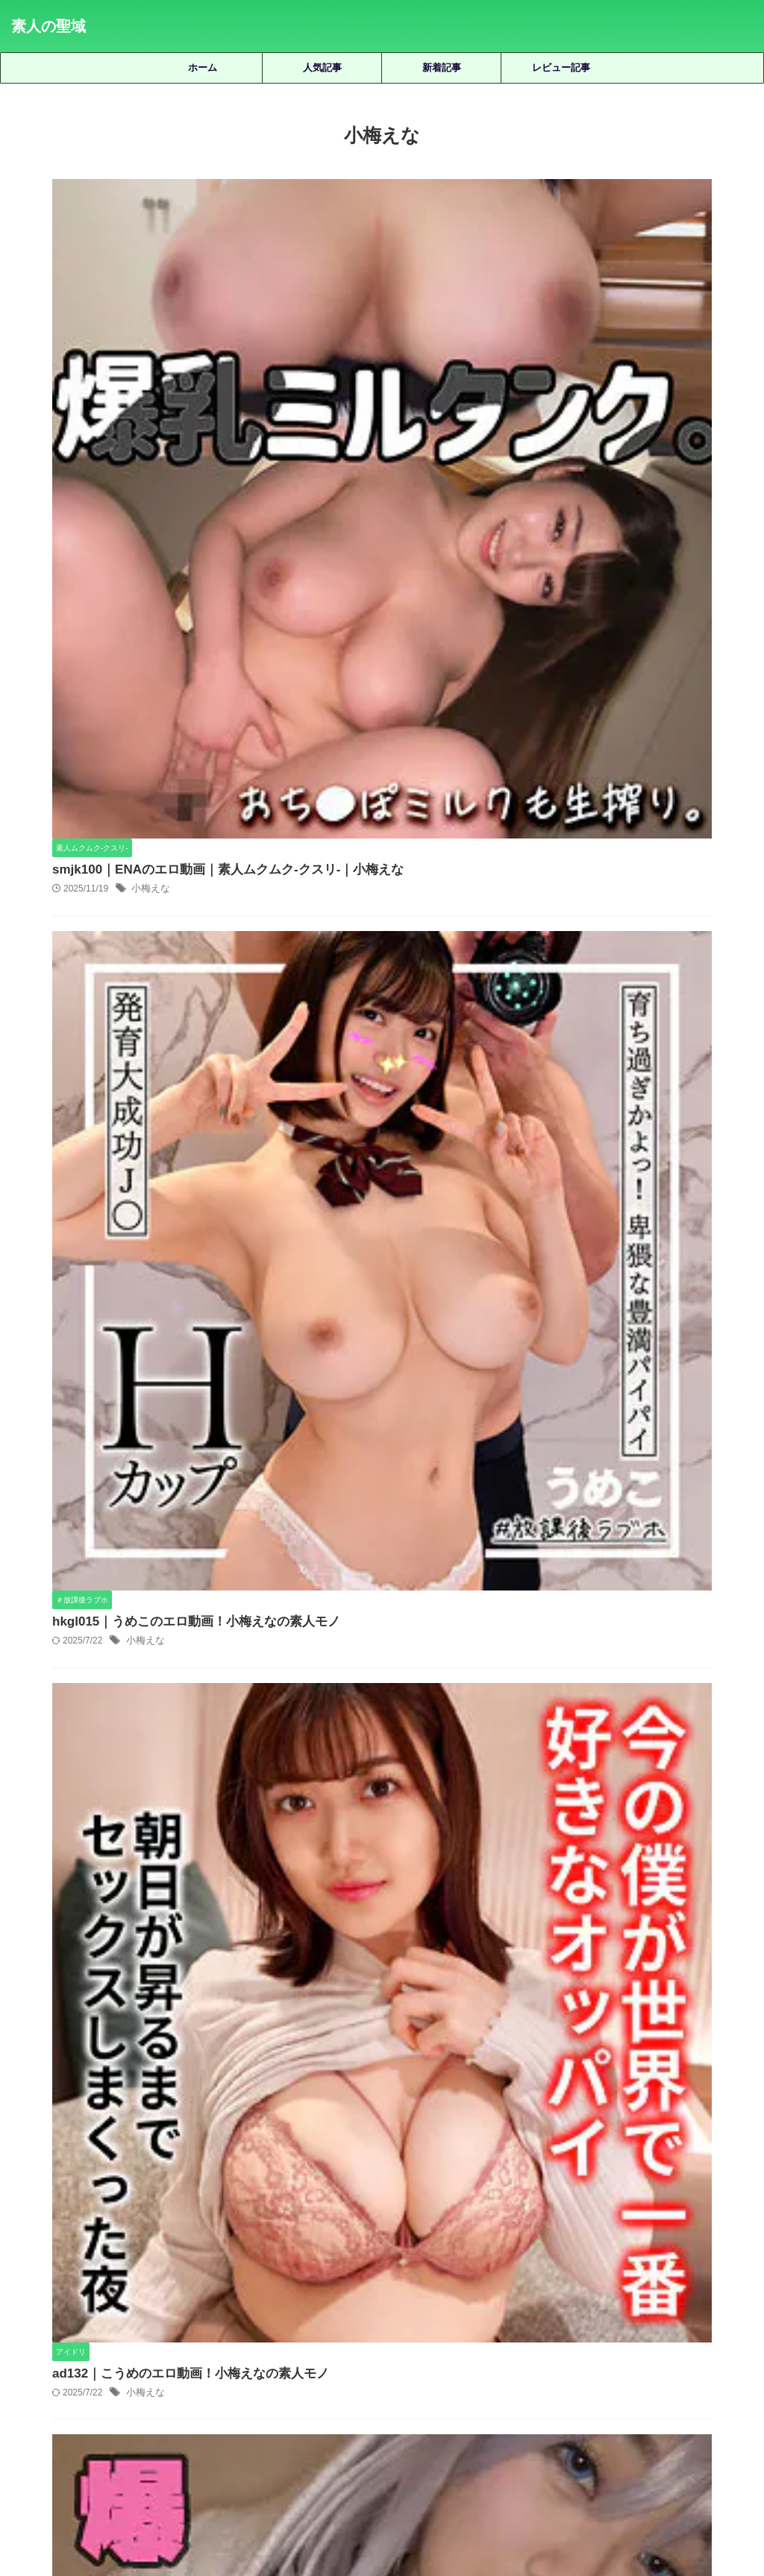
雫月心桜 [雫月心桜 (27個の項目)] (515, 2374)
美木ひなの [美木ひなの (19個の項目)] (216, 2374)
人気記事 (322, 67)
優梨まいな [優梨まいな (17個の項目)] (196, 2325)
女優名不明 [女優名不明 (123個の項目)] (434, 2325)
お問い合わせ (495, 2495)
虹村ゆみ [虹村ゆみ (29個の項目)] (335, 2374)
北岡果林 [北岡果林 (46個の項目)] (258, 2325)
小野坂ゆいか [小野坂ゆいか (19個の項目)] (630, 2325)
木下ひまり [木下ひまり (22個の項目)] (64, 2349)
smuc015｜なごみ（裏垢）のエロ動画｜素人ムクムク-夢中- (424, 1984)
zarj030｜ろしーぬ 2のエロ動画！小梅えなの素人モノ (432, 974)
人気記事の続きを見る (378, 2224)
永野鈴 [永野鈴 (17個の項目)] (348, 2349)
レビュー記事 (561, 67)
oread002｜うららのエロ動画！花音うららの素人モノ (425, 2090)
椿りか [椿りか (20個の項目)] (254, 2349)
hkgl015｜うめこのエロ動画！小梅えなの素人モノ (423, 465)
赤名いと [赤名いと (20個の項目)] (391, 2374)
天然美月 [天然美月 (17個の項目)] (315, 2325)
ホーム (202, 67)
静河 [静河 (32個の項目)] (562, 2374)
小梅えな (384, 230)
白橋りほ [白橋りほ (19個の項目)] (448, 2349)
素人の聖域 (48, 26)
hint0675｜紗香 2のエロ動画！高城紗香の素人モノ (425, 1774)
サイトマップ (314, 2495)
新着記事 (441, 67)
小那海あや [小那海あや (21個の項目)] (557, 2325)
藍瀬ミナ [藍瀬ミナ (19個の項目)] (277, 2374)
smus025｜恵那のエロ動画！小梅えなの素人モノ (420, 1228)
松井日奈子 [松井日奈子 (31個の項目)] (130, 2349)
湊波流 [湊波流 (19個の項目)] (395, 2349)
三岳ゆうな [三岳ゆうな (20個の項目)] (63, 2325)
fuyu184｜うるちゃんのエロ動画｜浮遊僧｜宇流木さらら (425, 1879)
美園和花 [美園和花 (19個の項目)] (705, 2349)
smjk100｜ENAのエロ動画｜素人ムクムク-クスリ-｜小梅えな (453, 210)
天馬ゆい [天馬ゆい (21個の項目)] (372, 2325)
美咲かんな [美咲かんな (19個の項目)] (643, 2349)
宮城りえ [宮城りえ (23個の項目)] (496, 2325)
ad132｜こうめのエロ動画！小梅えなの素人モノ (417, 719)
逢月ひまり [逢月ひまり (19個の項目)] (453, 2374)
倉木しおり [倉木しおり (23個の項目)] (129, 2325)
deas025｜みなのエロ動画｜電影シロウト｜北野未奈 (425, 1669)
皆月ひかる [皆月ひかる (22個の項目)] (510, 2349)
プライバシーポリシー (405, 2495)
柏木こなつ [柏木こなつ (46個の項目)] (196, 2349)
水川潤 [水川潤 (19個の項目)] (301, 2349)
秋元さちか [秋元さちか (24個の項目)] (577, 2349)
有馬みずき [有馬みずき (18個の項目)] (701, 2325)
